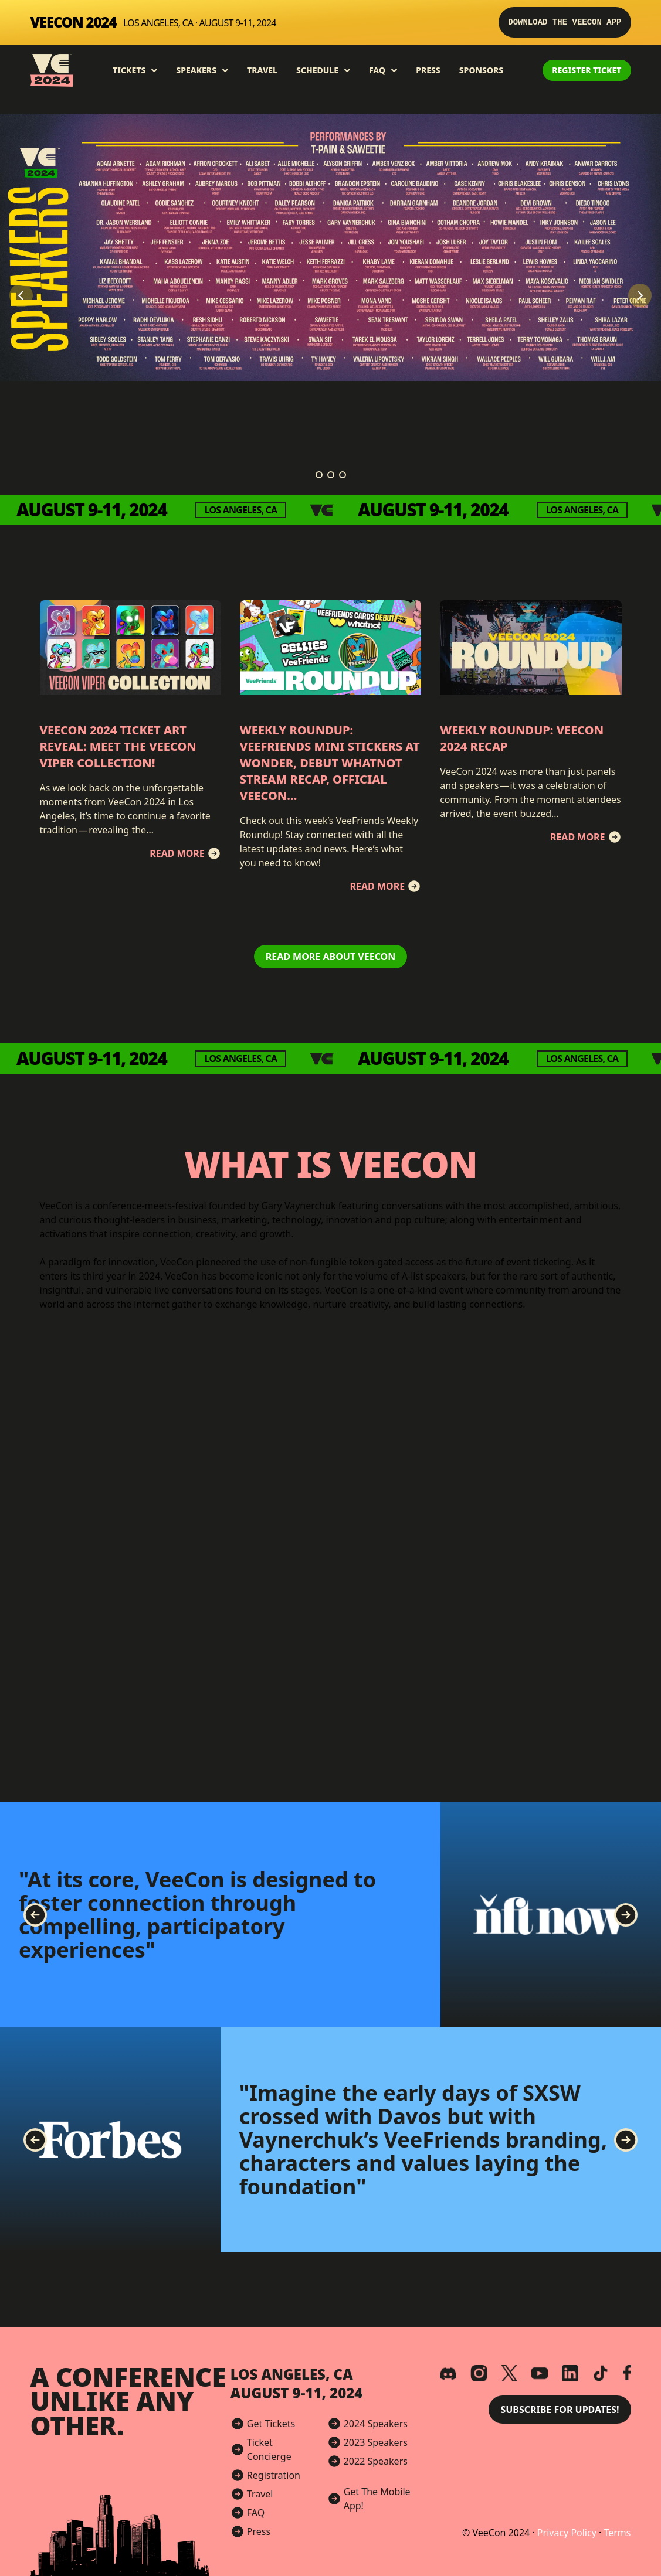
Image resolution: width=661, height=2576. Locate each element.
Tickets (135, 70)
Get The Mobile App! (377, 2498)
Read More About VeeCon (331, 956)
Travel (262, 70)
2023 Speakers (376, 2442)
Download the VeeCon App (564, 22)
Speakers (202, 70)
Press (428, 70)
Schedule (323, 70)
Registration (273, 2475)
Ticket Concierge (269, 2449)
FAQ (383, 70)
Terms (617, 2532)
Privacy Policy (568, 2532)
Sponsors (481, 70)
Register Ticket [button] (586, 70)
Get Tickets (271, 2423)
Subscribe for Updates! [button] (559, 2409)
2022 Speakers (376, 2461)
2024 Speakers (376, 2423)
